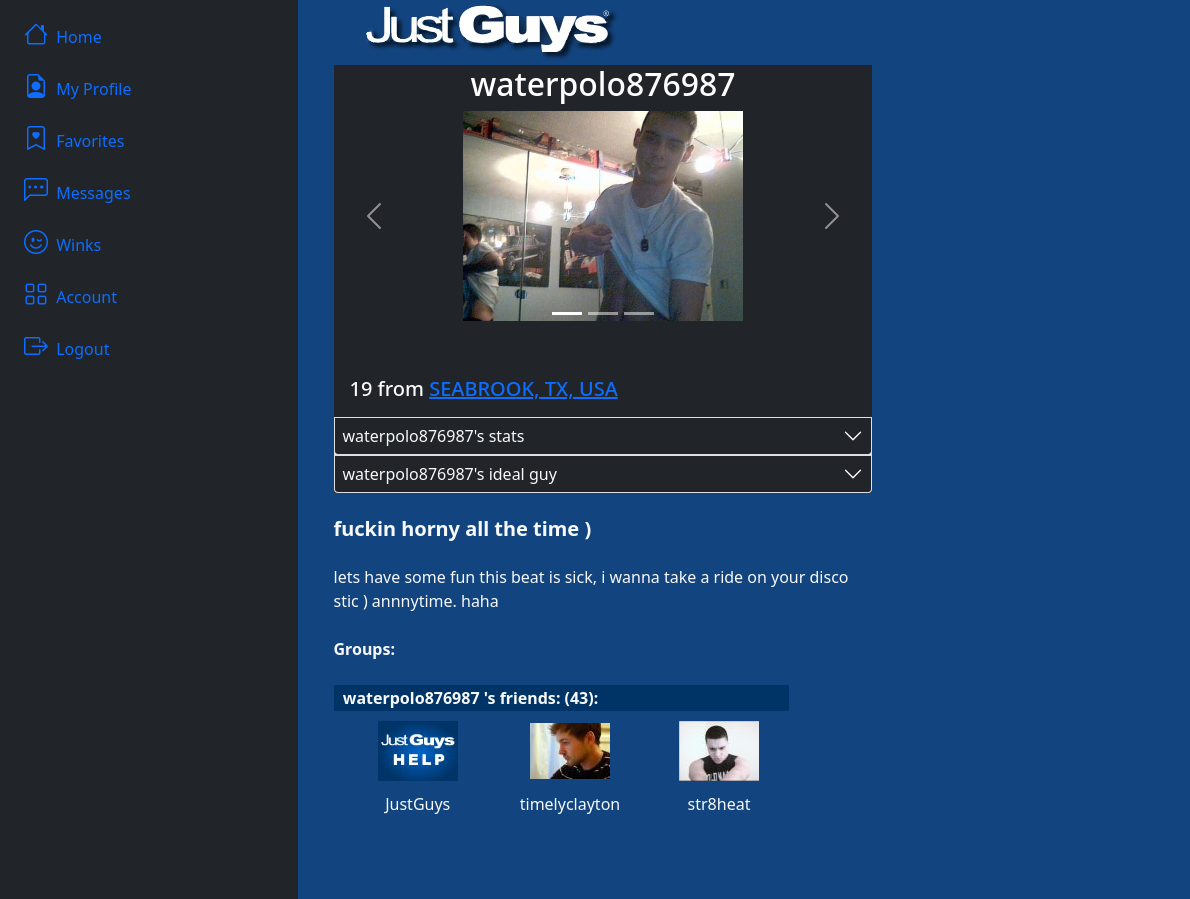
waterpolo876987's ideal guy (450, 474)
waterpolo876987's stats (434, 436)
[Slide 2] (603, 313)
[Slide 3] (639, 313)
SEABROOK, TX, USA (523, 388)
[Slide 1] (567, 313)
